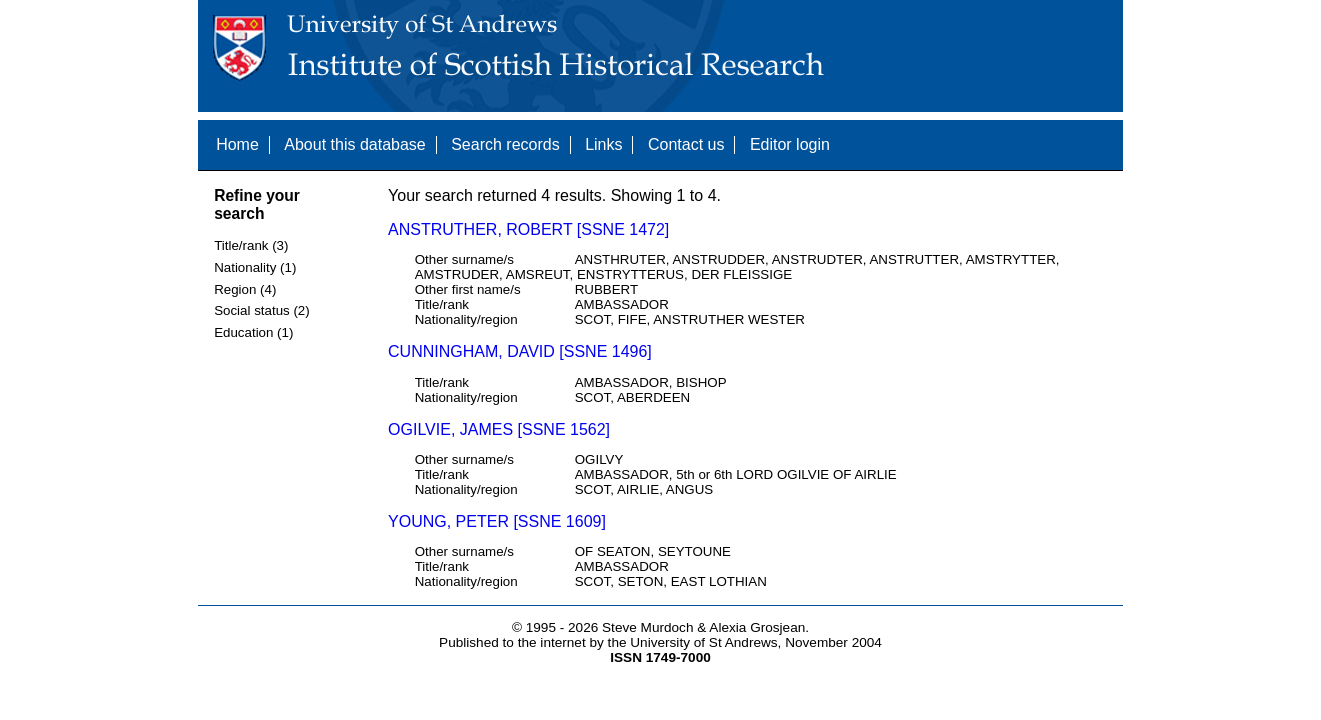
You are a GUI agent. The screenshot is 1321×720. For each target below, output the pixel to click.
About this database (354, 144)
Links (603, 144)
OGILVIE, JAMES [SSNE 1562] (499, 429)
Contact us (686, 144)
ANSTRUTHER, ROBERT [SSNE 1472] (528, 229)
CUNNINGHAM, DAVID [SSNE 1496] (520, 351)
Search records (505, 144)
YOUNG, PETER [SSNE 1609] (497, 521)
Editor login (790, 144)
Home (237, 144)
